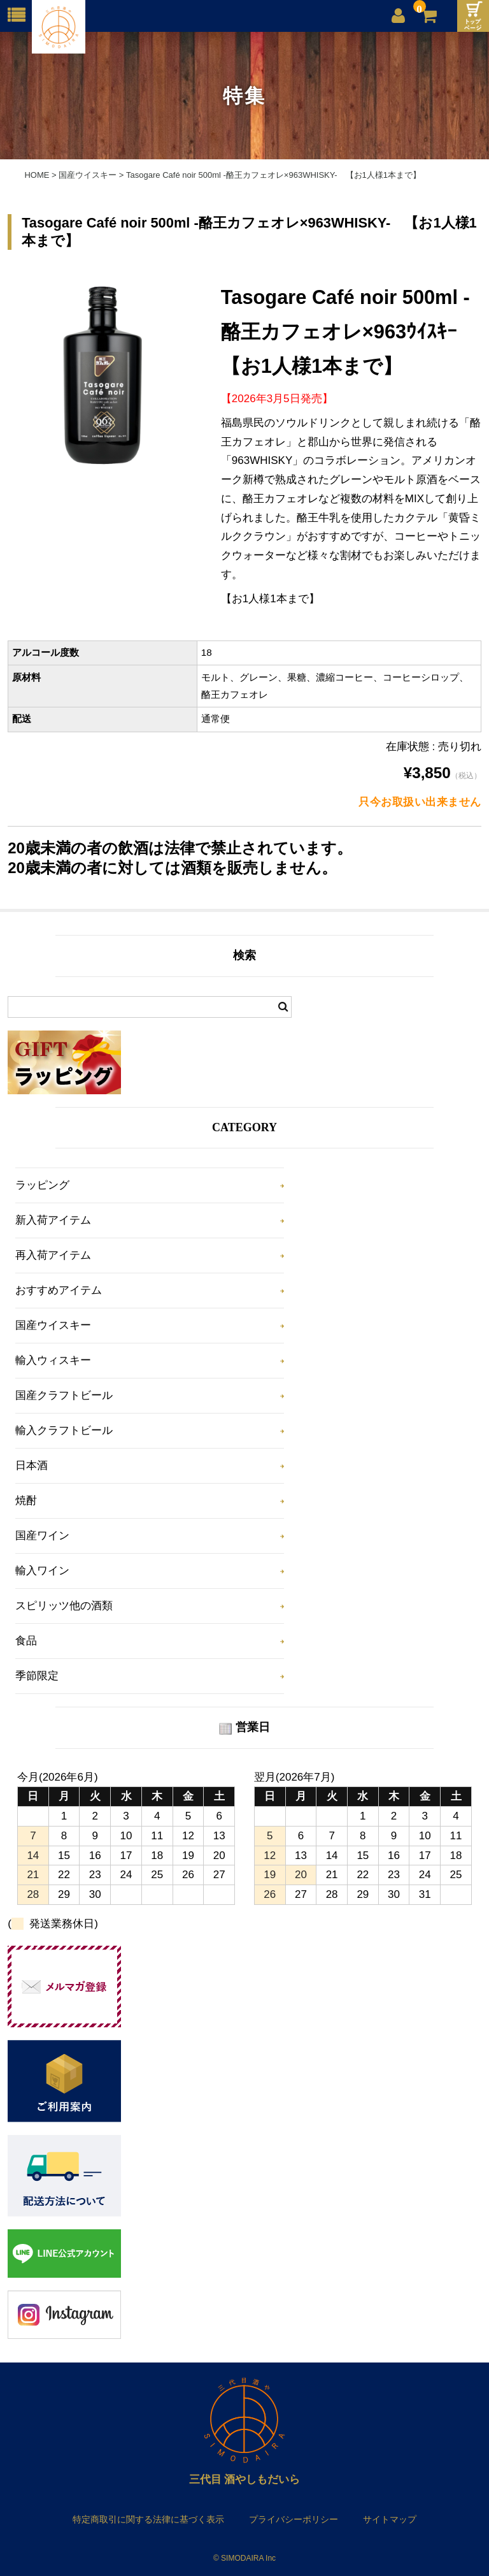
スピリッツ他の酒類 (64, 1606)
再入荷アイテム (53, 1255)
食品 (26, 1641)
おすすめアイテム (58, 1290)
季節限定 (37, 1676)
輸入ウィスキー (53, 1360)
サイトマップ (389, 2519)
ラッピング (42, 1185)
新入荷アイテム (53, 1220)
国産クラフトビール (64, 1395)
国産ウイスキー (53, 1325)
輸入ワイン (42, 1571)
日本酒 (31, 1465)
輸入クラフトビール (64, 1430)
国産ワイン (42, 1536)
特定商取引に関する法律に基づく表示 (148, 2519)
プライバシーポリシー (293, 2519)
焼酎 (26, 1500)
